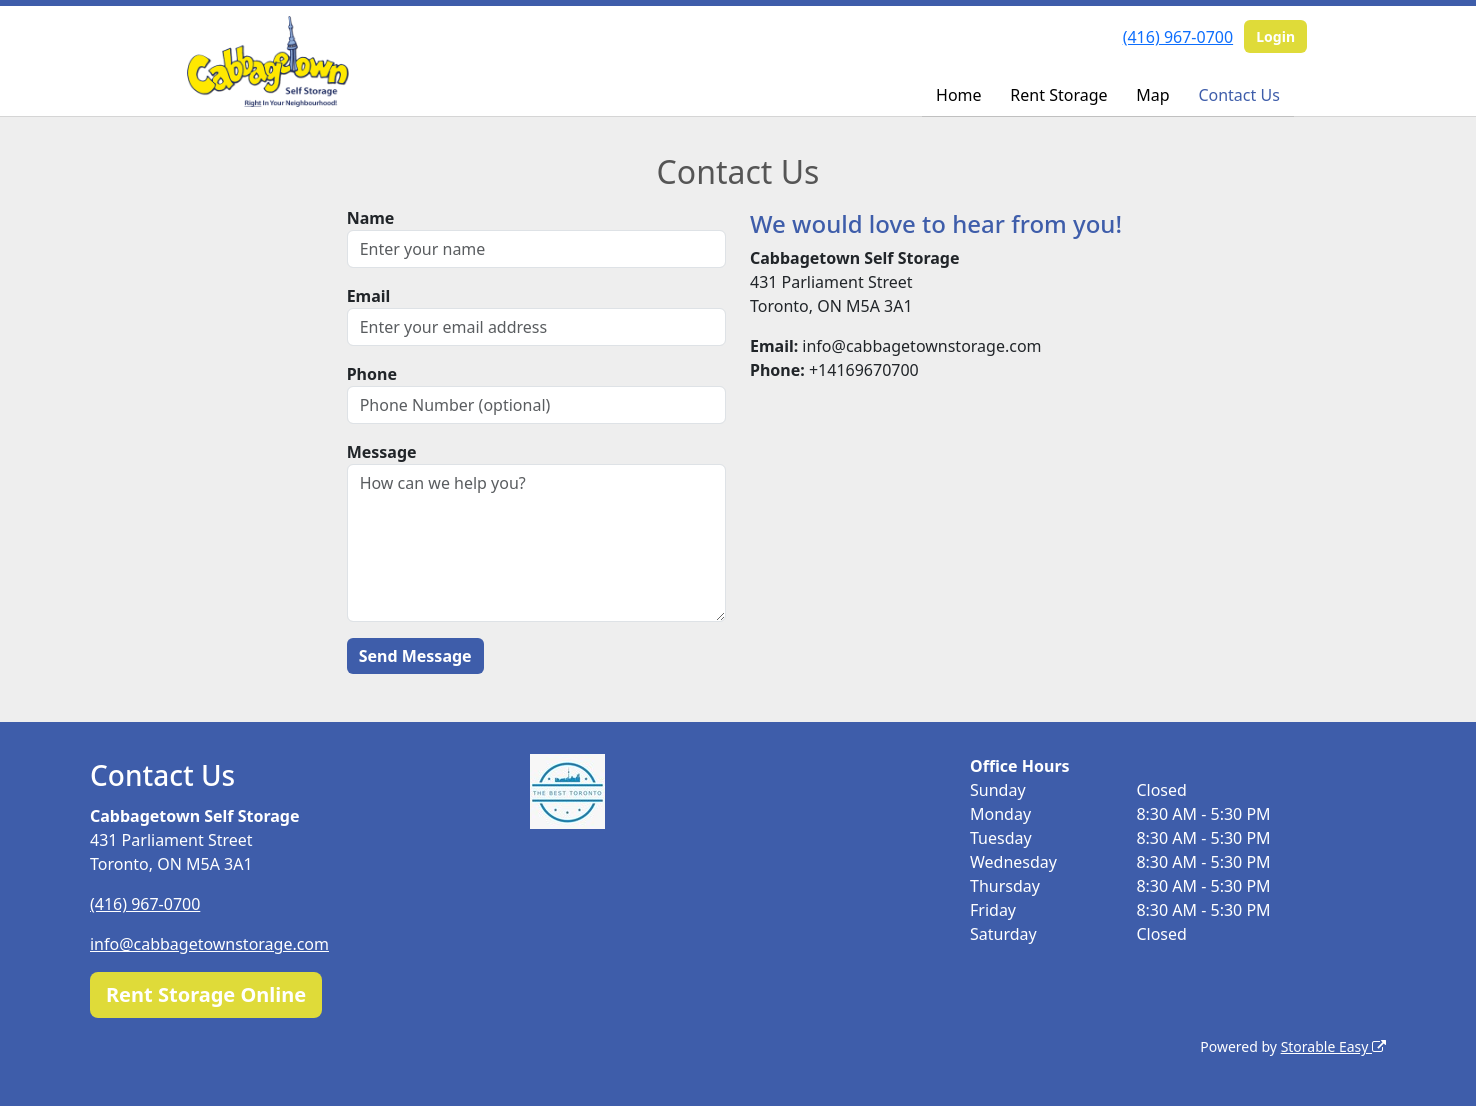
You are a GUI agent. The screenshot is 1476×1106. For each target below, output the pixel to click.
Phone (372, 374)
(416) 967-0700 (1178, 37)
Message (382, 452)
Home (959, 95)
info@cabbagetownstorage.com (209, 944)
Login (1275, 36)
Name (371, 218)
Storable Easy (1333, 1046)
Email (369, 296)
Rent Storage (1058, 95)
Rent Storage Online (206, 994)
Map (1152, 95)
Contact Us (1238, 95)
